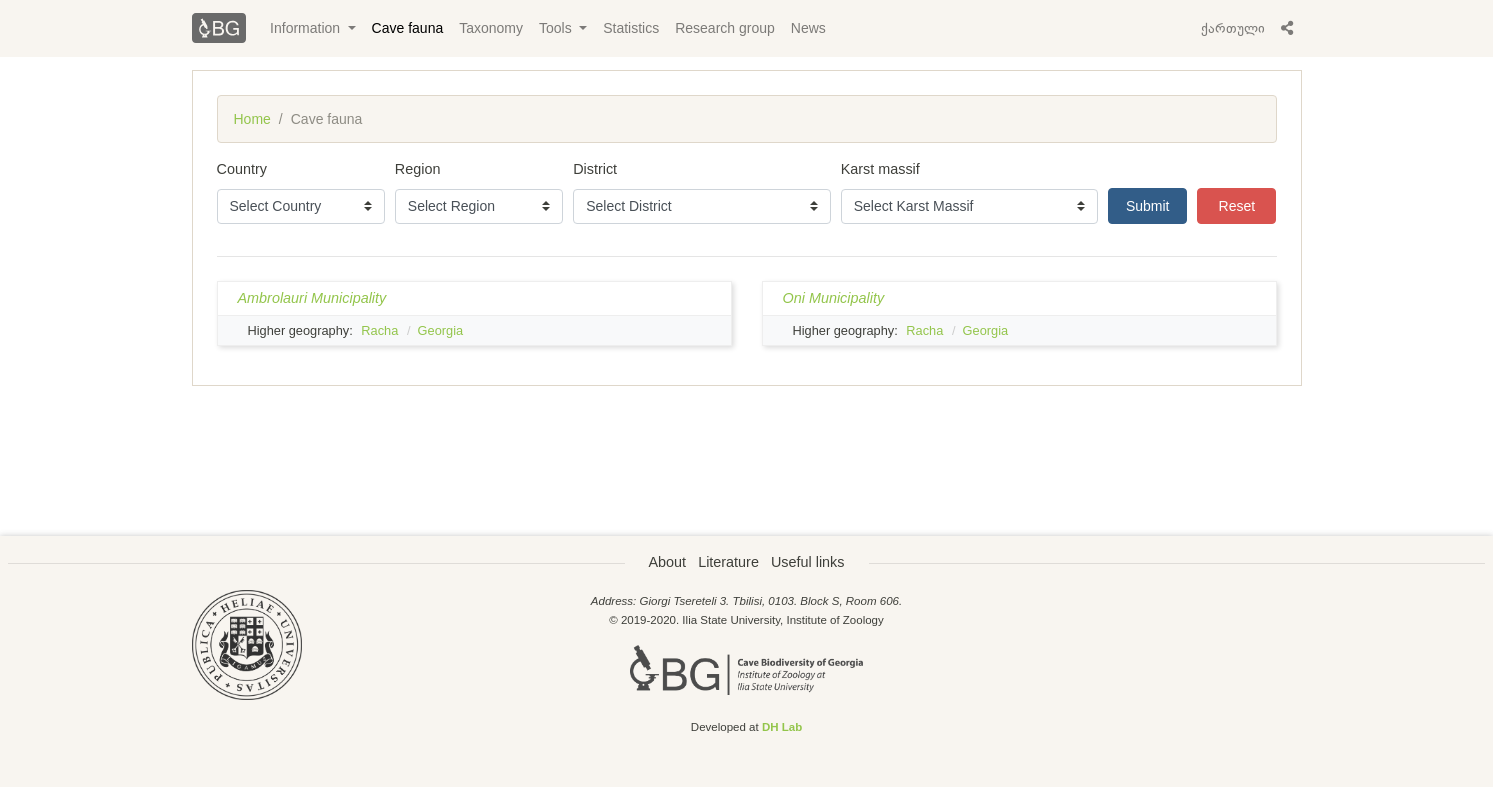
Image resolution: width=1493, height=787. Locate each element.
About (668, 562)
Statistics (631, 28)
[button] (1287, 28)
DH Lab (782, 727)
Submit (1148, 206)
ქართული (1233, 28)
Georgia (441, 330)
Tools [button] (557, 28)
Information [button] (307, 28)
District (595, 169)
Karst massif (880, 169)
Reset (1237, 206)
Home (252, 119)
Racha (379, 330)
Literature (728, 562)
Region (418, 169)
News (808, 28)
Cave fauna (408, 28)
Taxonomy (491, 28)
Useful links (808, 562)
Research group (725, 28)
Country (242, 169)
